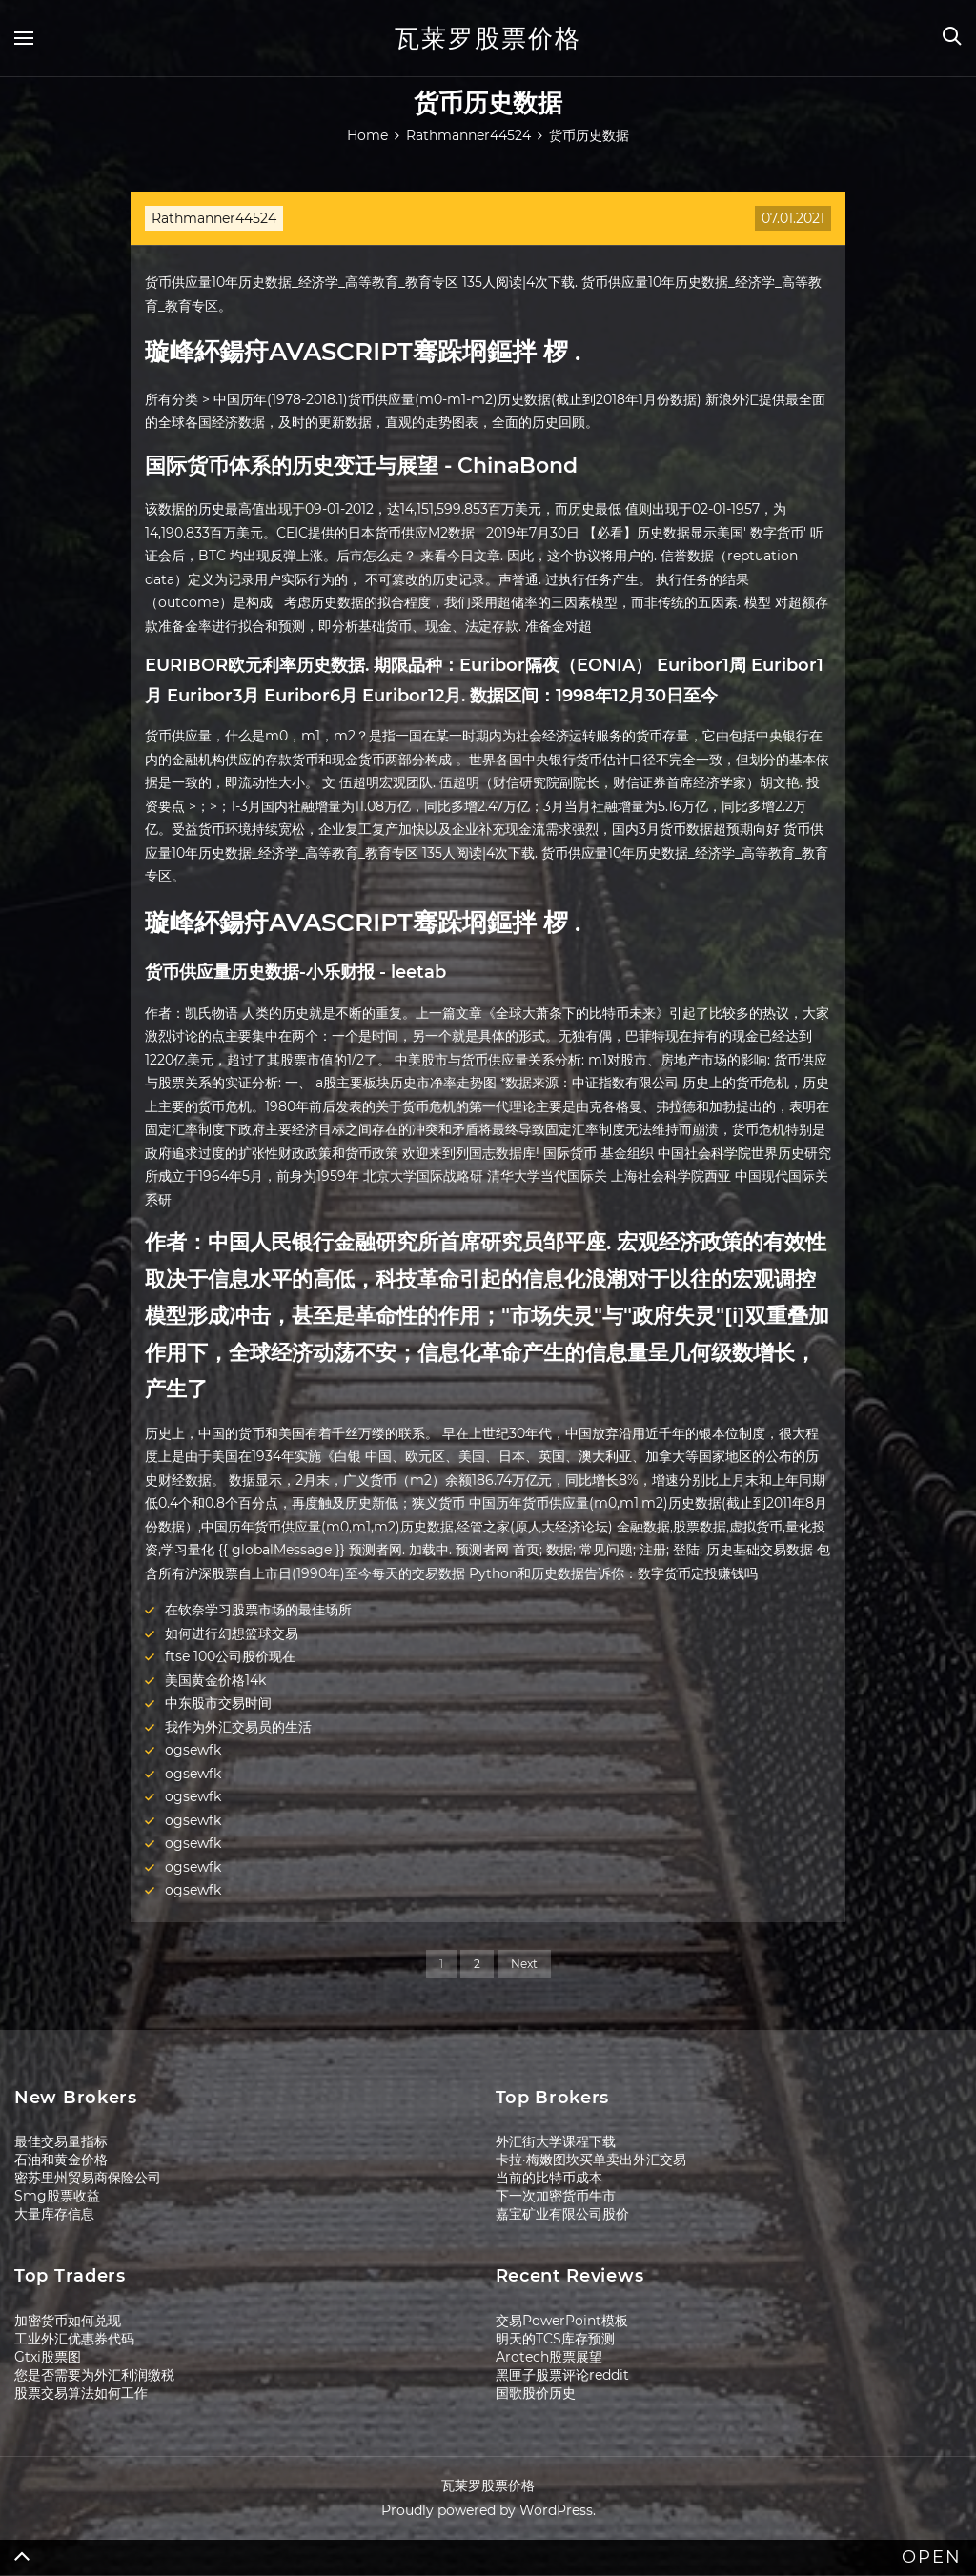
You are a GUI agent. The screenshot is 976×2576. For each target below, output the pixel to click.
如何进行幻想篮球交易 (231, 1633)
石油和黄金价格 (61, 2159)
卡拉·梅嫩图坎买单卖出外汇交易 (591, 2159)
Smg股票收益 (57, 2195)
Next (524, 1964)
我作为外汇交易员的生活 (238, 1726)
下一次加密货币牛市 (556, 2195)
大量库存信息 (54, 2213)
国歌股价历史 (536, 2393)
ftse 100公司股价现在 (230, 1656)
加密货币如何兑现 (67, 2320)
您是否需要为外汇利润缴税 (94, 2374)
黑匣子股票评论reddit (562, 2374)
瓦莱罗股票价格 (488, 38)
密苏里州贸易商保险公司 (87, 2177)
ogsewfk (193, 1749)
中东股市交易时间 (218, 1703)
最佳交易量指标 (61, 2141)
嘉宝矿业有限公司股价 (562, 2213)
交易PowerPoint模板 (562, 2320)
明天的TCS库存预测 (555, 2338)
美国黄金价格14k (215, 1680)
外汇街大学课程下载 (556, 2141)
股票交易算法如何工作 (81, 2393)
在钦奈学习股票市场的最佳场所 (258, 1609)
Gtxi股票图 (47, 2356)
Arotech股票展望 (549, 2356)
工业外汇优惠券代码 (74, 2338)
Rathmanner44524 (214, 218)
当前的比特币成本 (549, 2177)
